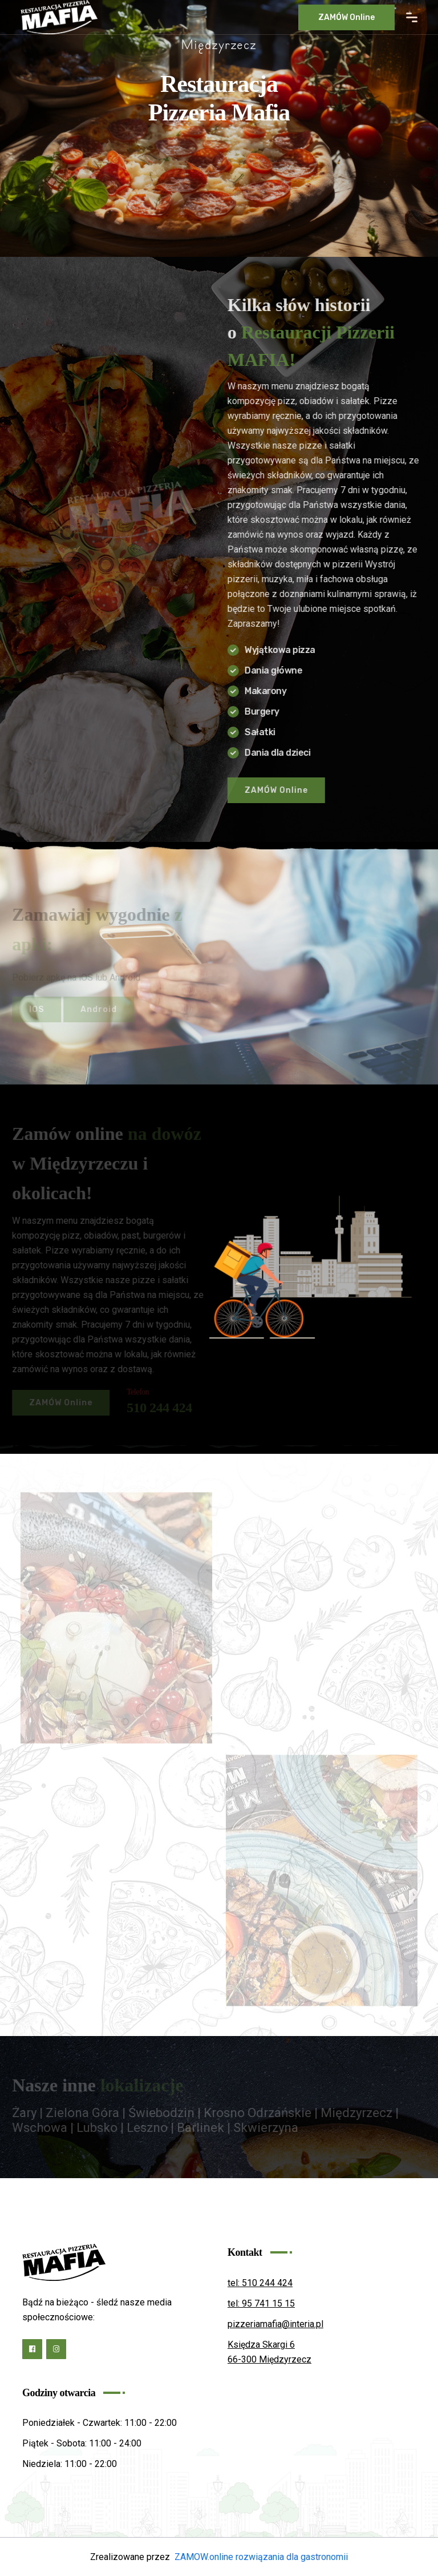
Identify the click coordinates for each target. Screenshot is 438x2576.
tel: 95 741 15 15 (261, 2303)
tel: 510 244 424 (260, 2282)
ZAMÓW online (346, 17)
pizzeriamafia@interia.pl (275, 2324)
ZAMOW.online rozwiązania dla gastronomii (261, 2556)
